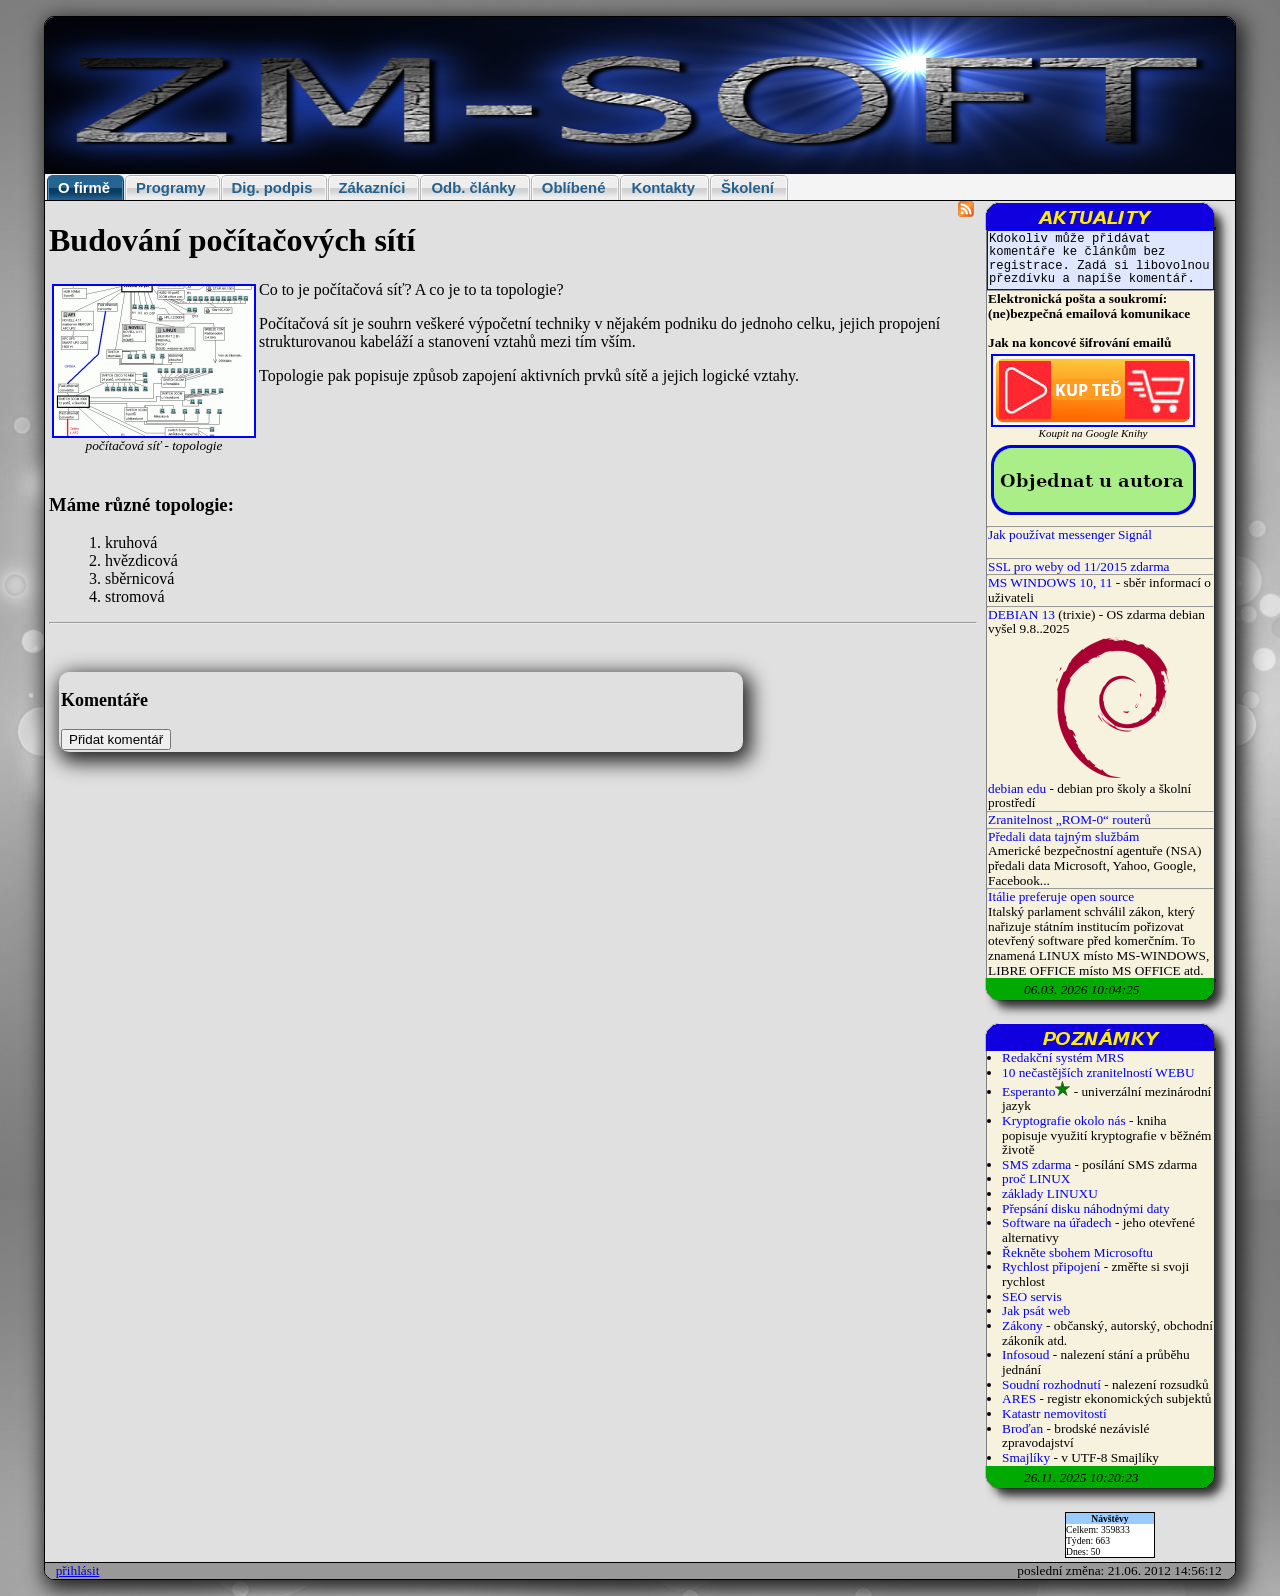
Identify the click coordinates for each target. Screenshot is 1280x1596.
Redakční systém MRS (1063, 1057)
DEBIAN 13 (1021, 614)
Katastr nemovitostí (1054, 1413)
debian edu (1017, 788)
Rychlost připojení (1051, 1266)
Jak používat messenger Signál (1070, 534)
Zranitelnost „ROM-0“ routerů (1069, 819)
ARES (1019, 1398)
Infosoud (1025, 1354)
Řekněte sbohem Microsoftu (1077, 1252)
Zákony (1022, 1325)
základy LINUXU (1050, 1193)
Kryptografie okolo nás (1064, 1120)
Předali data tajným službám (1063, 836)
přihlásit (78, 1570)
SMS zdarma (1036, 1164)
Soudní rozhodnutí (1051, 1384)
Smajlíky (1026, 1457)
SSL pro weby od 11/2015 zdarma (1079, 566)
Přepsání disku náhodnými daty (1086, 1208)
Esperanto (1028, 1091)
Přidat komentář (116, 739)
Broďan (1022, 1428)
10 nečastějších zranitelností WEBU (1098, 1072)
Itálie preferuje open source (1061, 896)
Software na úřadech (1057, 1222)
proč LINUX (1036, 1178)
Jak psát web (1036, 1310)
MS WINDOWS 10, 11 (1050, 582)
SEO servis (1032, 1296)
